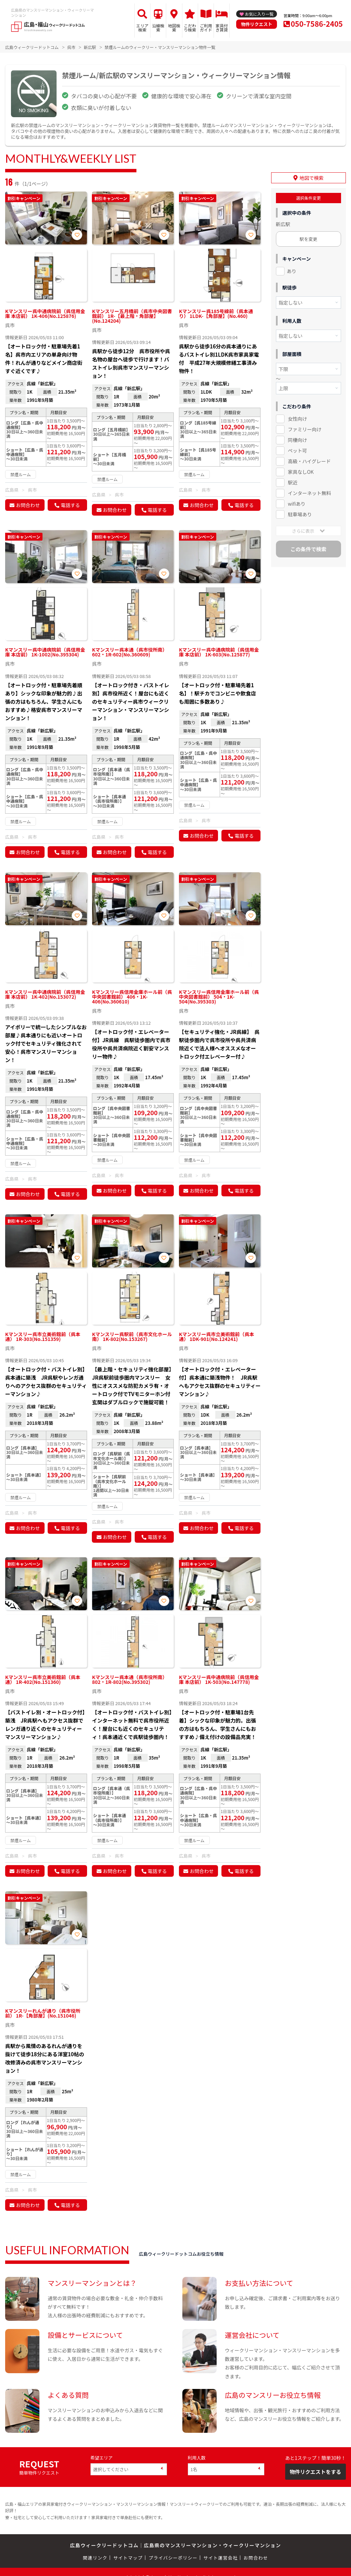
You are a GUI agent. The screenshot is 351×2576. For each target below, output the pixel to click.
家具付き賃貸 (222, 28)
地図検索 (174, 28)
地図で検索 (312, 177)
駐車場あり (300, 513)
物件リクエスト (256, 24)
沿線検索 (158, 28)
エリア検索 (142, 28)
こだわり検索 (190, 28)
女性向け (297, 418)
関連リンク (95, 2557)
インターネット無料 (309, 492)
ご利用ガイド (206, 28)
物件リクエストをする (315, 2471)
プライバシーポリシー (172, 2557)
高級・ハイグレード (309, 460)
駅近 (293, 482)
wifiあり (296, 503)
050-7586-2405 (317, 24)
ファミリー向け (305, 429)
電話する (70, 505)
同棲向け (297, 439)
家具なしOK (301, 471)
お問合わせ (28, 505)
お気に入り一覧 (259, 14)
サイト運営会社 (220, 2557)
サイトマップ (128, 2557)
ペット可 (297, 450)
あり (291, 271)
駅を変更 (308, 239)
